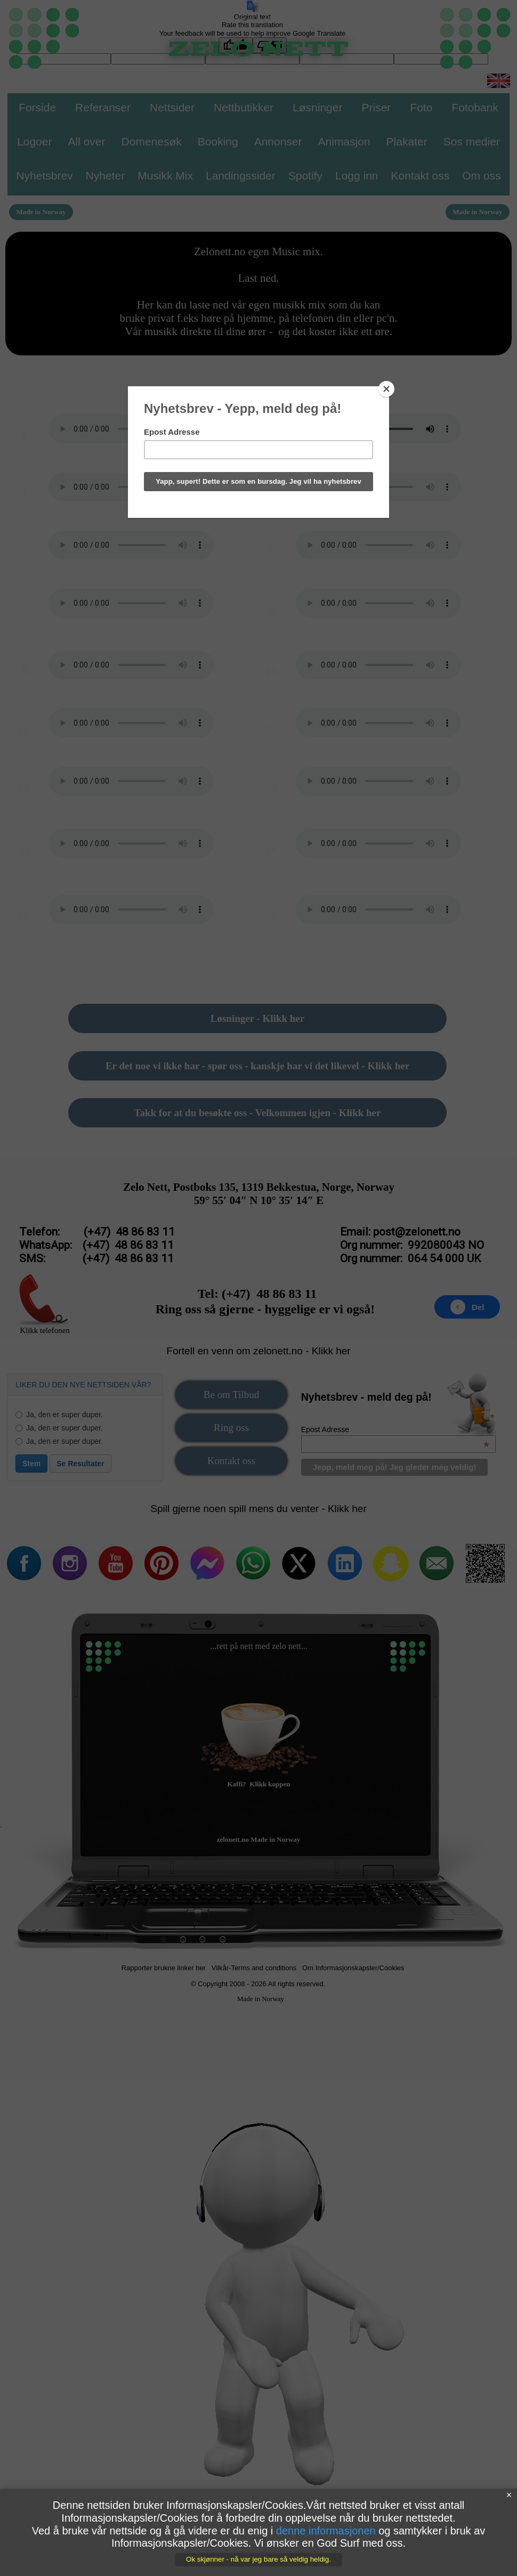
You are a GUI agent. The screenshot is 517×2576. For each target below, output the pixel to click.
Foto (421, 107)
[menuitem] (231, 1397)
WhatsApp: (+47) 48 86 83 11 (96, 1245)
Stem (31, 1463)
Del (467, 1306)
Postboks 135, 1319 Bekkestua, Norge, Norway (283, 1187)
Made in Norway (260, 1999)
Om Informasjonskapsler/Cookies (353, 1968)
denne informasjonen (326, 2531)
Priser (376, 107)
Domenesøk (152, 141)
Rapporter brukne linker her (164, 1968)
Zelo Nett (145, 1187)
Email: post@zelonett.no (400, 1231)
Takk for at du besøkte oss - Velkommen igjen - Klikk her (257, 1112)
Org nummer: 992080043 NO (412, 1245)
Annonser (278, 141)
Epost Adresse (395, 1429)
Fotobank (474, 107)
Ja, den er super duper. (59, 1414)
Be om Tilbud (232, 1394)
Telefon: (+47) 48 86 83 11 (97, 1231)
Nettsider (172, 107)
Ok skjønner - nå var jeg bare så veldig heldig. (258, 2559)
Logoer (34, 141)
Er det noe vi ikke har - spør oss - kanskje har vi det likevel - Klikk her (257, 1065)
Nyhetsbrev (44, 175)
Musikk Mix (165, 175)
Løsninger (317, 107)
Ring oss (231, 1427)
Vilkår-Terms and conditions (254, 1968)
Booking (218, 141)
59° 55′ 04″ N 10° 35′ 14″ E (259, 1200)
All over (87, 141)
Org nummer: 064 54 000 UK (410, 1258)
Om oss (481, 175)
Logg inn (356, 175)
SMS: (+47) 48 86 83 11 (96, 1258)
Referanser (103, 107)
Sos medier (471, 141)
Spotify (305, 175)
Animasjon (344, 141)
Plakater (406, 141)
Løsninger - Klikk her (257, 1018)
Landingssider (241, 175)
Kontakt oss (231, 1460)
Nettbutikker (243, 107)
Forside (37, 107)
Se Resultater (80, 1463)
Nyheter (105, 175)
